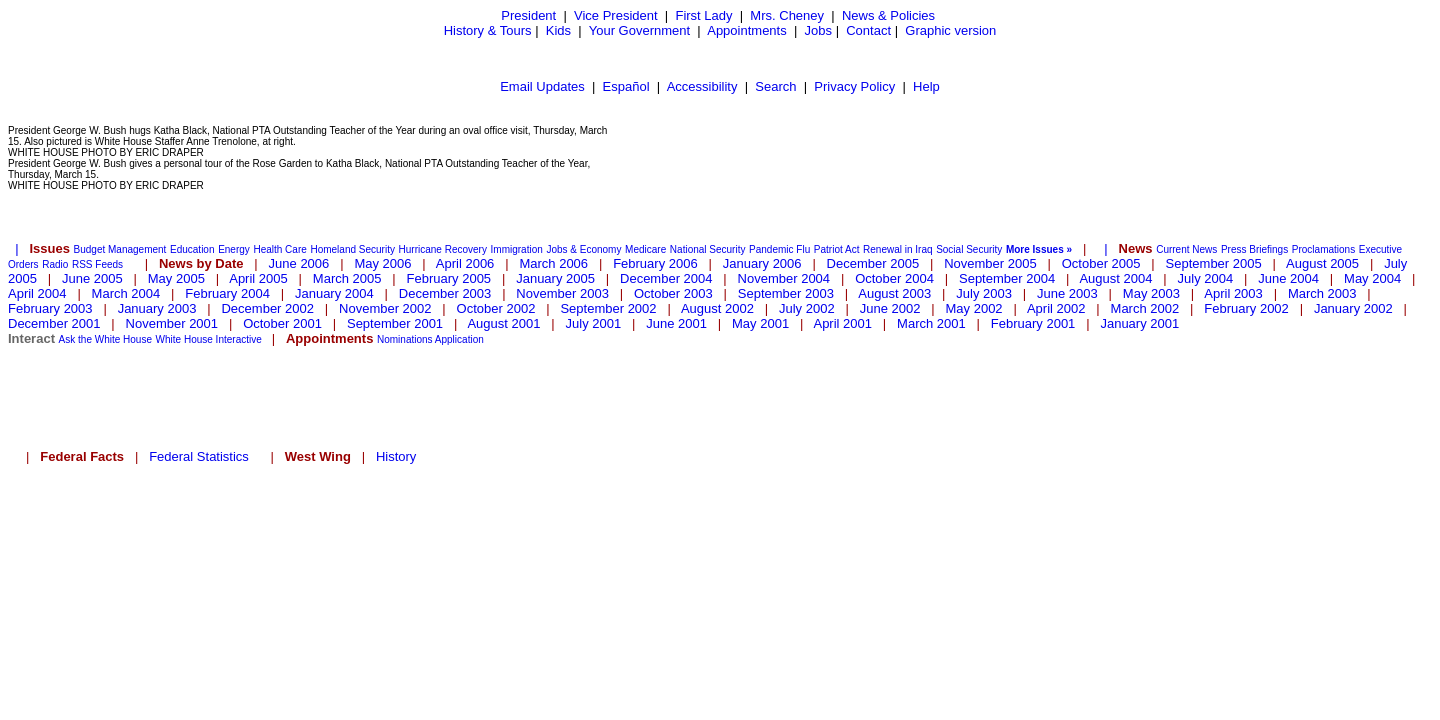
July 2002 (807, 308)
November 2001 (172, 323)
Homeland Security (352, 249)
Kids (558, 30)
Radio (55, 264)
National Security (708, 249)
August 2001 (503, 323)
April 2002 (1056, 308)
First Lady (703, 15)
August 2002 (717, 308)
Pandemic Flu (779, 249)
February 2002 (1246, 308)
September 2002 (608, 308)
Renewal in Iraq (897, 249)
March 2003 (1322, 293)
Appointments (747, 30)
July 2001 (594, 323)
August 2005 (1322, 263)
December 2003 (445, 293)
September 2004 (1007, 278)
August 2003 (894, 293)
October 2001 (282, 323)
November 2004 (784, 278)
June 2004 (1288, 278)
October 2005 (1101, 263)
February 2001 (1033, 323)
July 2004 (1206, 278)
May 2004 (1372, 278)
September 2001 (395, 323)
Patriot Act (837, 249)
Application (459, 339)
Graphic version (950, 30)
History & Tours (488, 30)
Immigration (517, 249)
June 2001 (676, 323)
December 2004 (666, 278)
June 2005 (92, 278)
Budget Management (120, 249)
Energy (234, 249)
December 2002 (267, 308)
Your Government (639, 30)
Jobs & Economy (583, 249)
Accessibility (702, 86)
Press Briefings (1254, 249)
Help (926, 86)
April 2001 (842, 323)
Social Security (969, 249)
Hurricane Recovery (443, 249)
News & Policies (888, 15)
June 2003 (1067, 293)
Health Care (279, 249)
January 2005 (555, 278)
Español (626, 86)
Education (192, 249)
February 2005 (449, 278)
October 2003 (673, 293)
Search (775, 86)
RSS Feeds (97, 264)
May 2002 (974, 308)
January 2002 (1353, 308)
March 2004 (126, 293)
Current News (1186, 249)
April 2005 (258, 278)
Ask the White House (105, 339)
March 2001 (931, 323)
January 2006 (762, 263)
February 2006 (655, 263)
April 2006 (465, 263)
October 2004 (894, 278)
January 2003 (157, 308)
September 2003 (786, 293)
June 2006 (299, 263)
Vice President (616, 15)
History (396, 456)
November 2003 (562, 293)
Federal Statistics (199, 456)
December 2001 (54, 323)
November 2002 (385, 308)
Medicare (645, 249)
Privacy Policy (854, 86)
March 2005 (347, 278)
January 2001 (1139, 323)
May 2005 (176, 278)
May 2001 (760, 323)
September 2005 (1214, 263)
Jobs (818, 30)
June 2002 (890, 308)
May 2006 (382, 263)
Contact (868, 30)
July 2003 (984, 293)
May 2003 (1151, 293)
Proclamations (1323, 249)
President (528, 15)
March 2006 (553, 263)
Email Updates (542, 86)
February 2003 (50, 308)
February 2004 (227, 293)
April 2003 (1233, 293)
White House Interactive (209, 339)
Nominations (405, 339)
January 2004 (334, 293)
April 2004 (37, 293)
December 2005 (873, 263)
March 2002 (1145, 308)
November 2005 (990, 263)
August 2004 (1115, 278)
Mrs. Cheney (787, 15)
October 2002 (496, 308)
